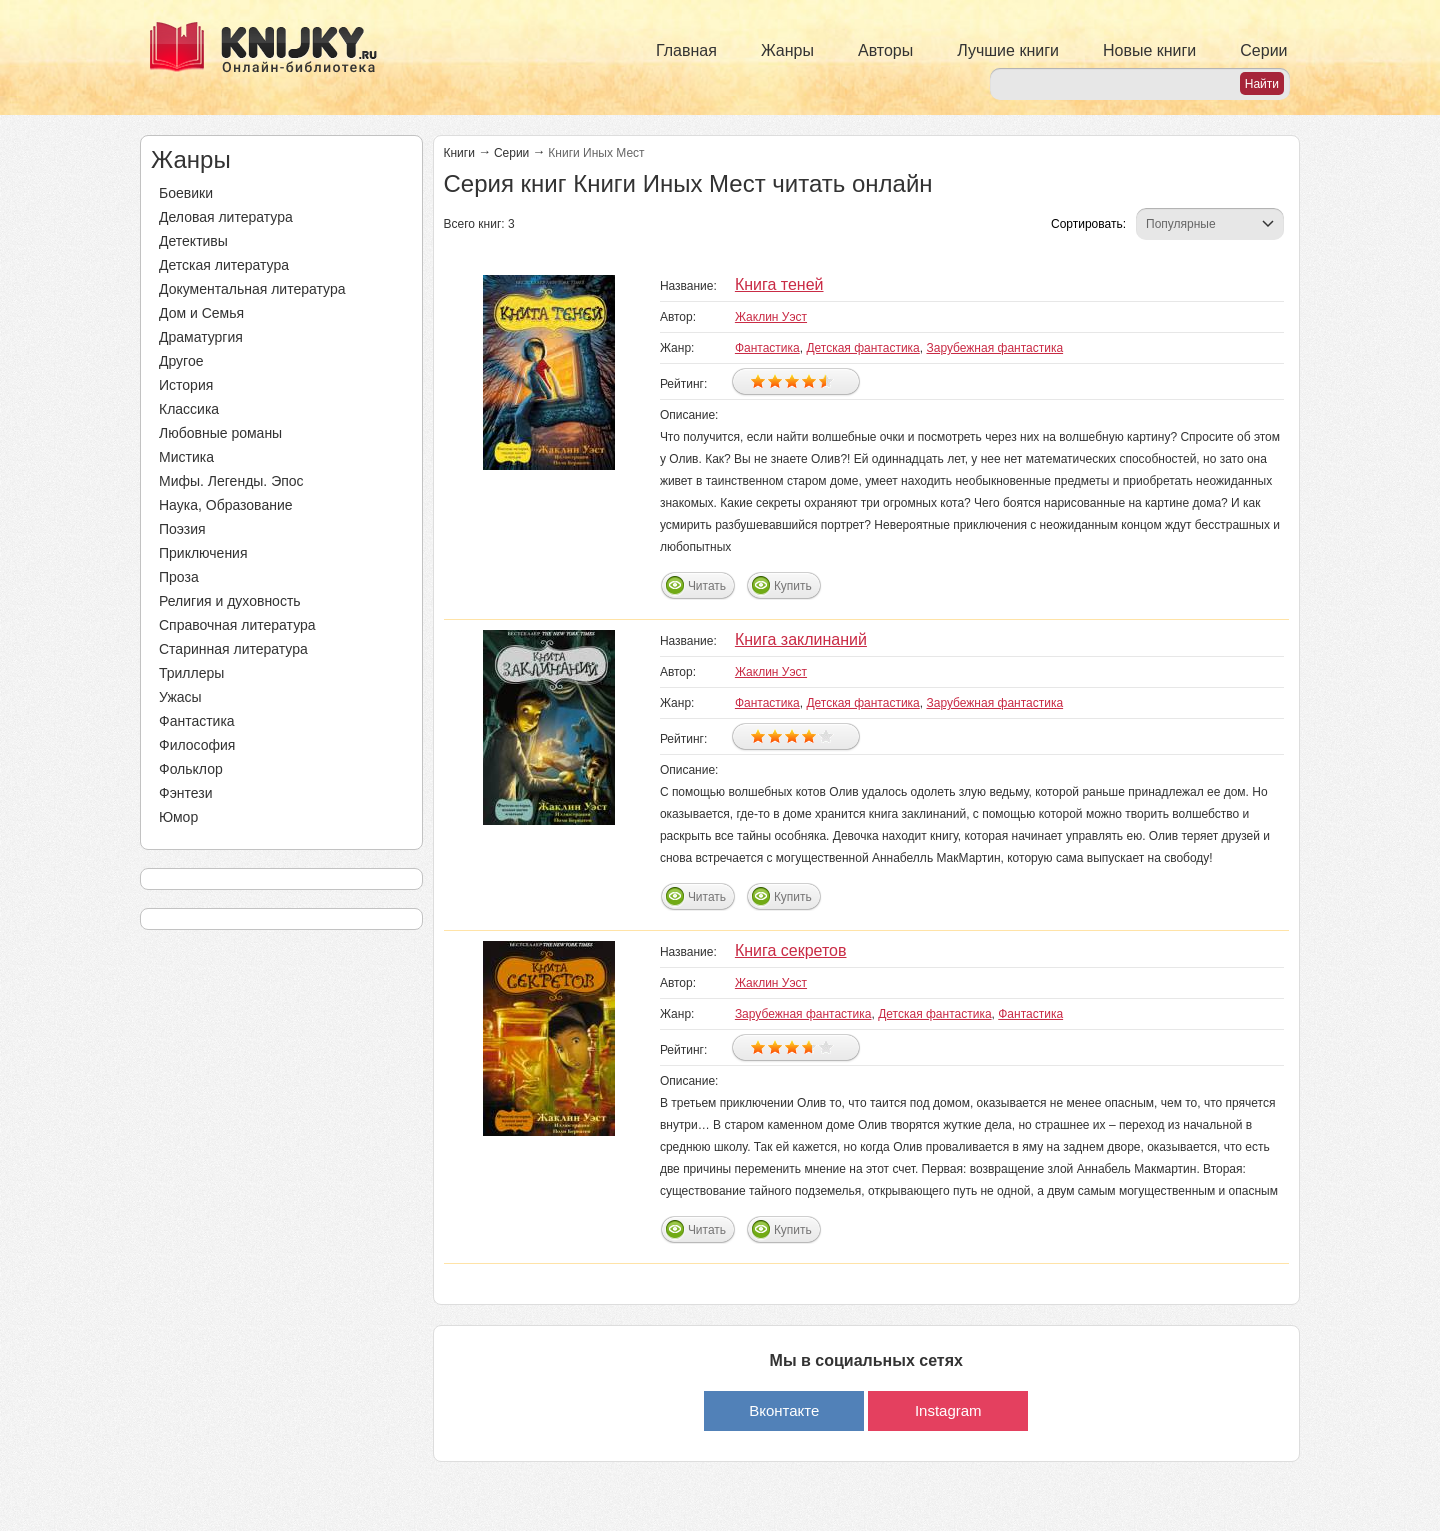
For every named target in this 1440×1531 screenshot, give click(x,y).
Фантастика (197, 721)
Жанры (787, 50)
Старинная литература (233, 649)
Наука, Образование (226, 505)
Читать (707, 586)
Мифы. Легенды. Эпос (231, 481)
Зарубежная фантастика (994, 348)
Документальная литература (252, 289)
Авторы (885, 50)
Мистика (186, 457)
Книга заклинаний (801, 639)
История (186, 385)
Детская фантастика (862, 348)
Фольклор (191, 769)
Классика (189, 409)
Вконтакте (784, 1410)
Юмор (178, 817)
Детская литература (224, 265)
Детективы (193, 241)
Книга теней (779, 284)
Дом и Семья (201, 313)
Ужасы (180, 697)
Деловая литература (226, 217)
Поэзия (182, 529)
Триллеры (191, 673)
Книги (459, 153)
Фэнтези (186, 793)
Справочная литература (237, 625)
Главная (686, 50)
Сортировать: (1088, 224)
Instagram (948, 1410)
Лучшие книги (1008, 50)
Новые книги (1149, 50)
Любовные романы (220, 433)
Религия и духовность (230, 601)
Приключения (203, 553)
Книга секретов (791, 950)
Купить (793, 586)
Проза (179, 577)
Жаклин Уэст (771, 317)
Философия (197, 745)
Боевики (186, 193)
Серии (1263, 50)
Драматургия (201, 337)
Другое (181, 361)
